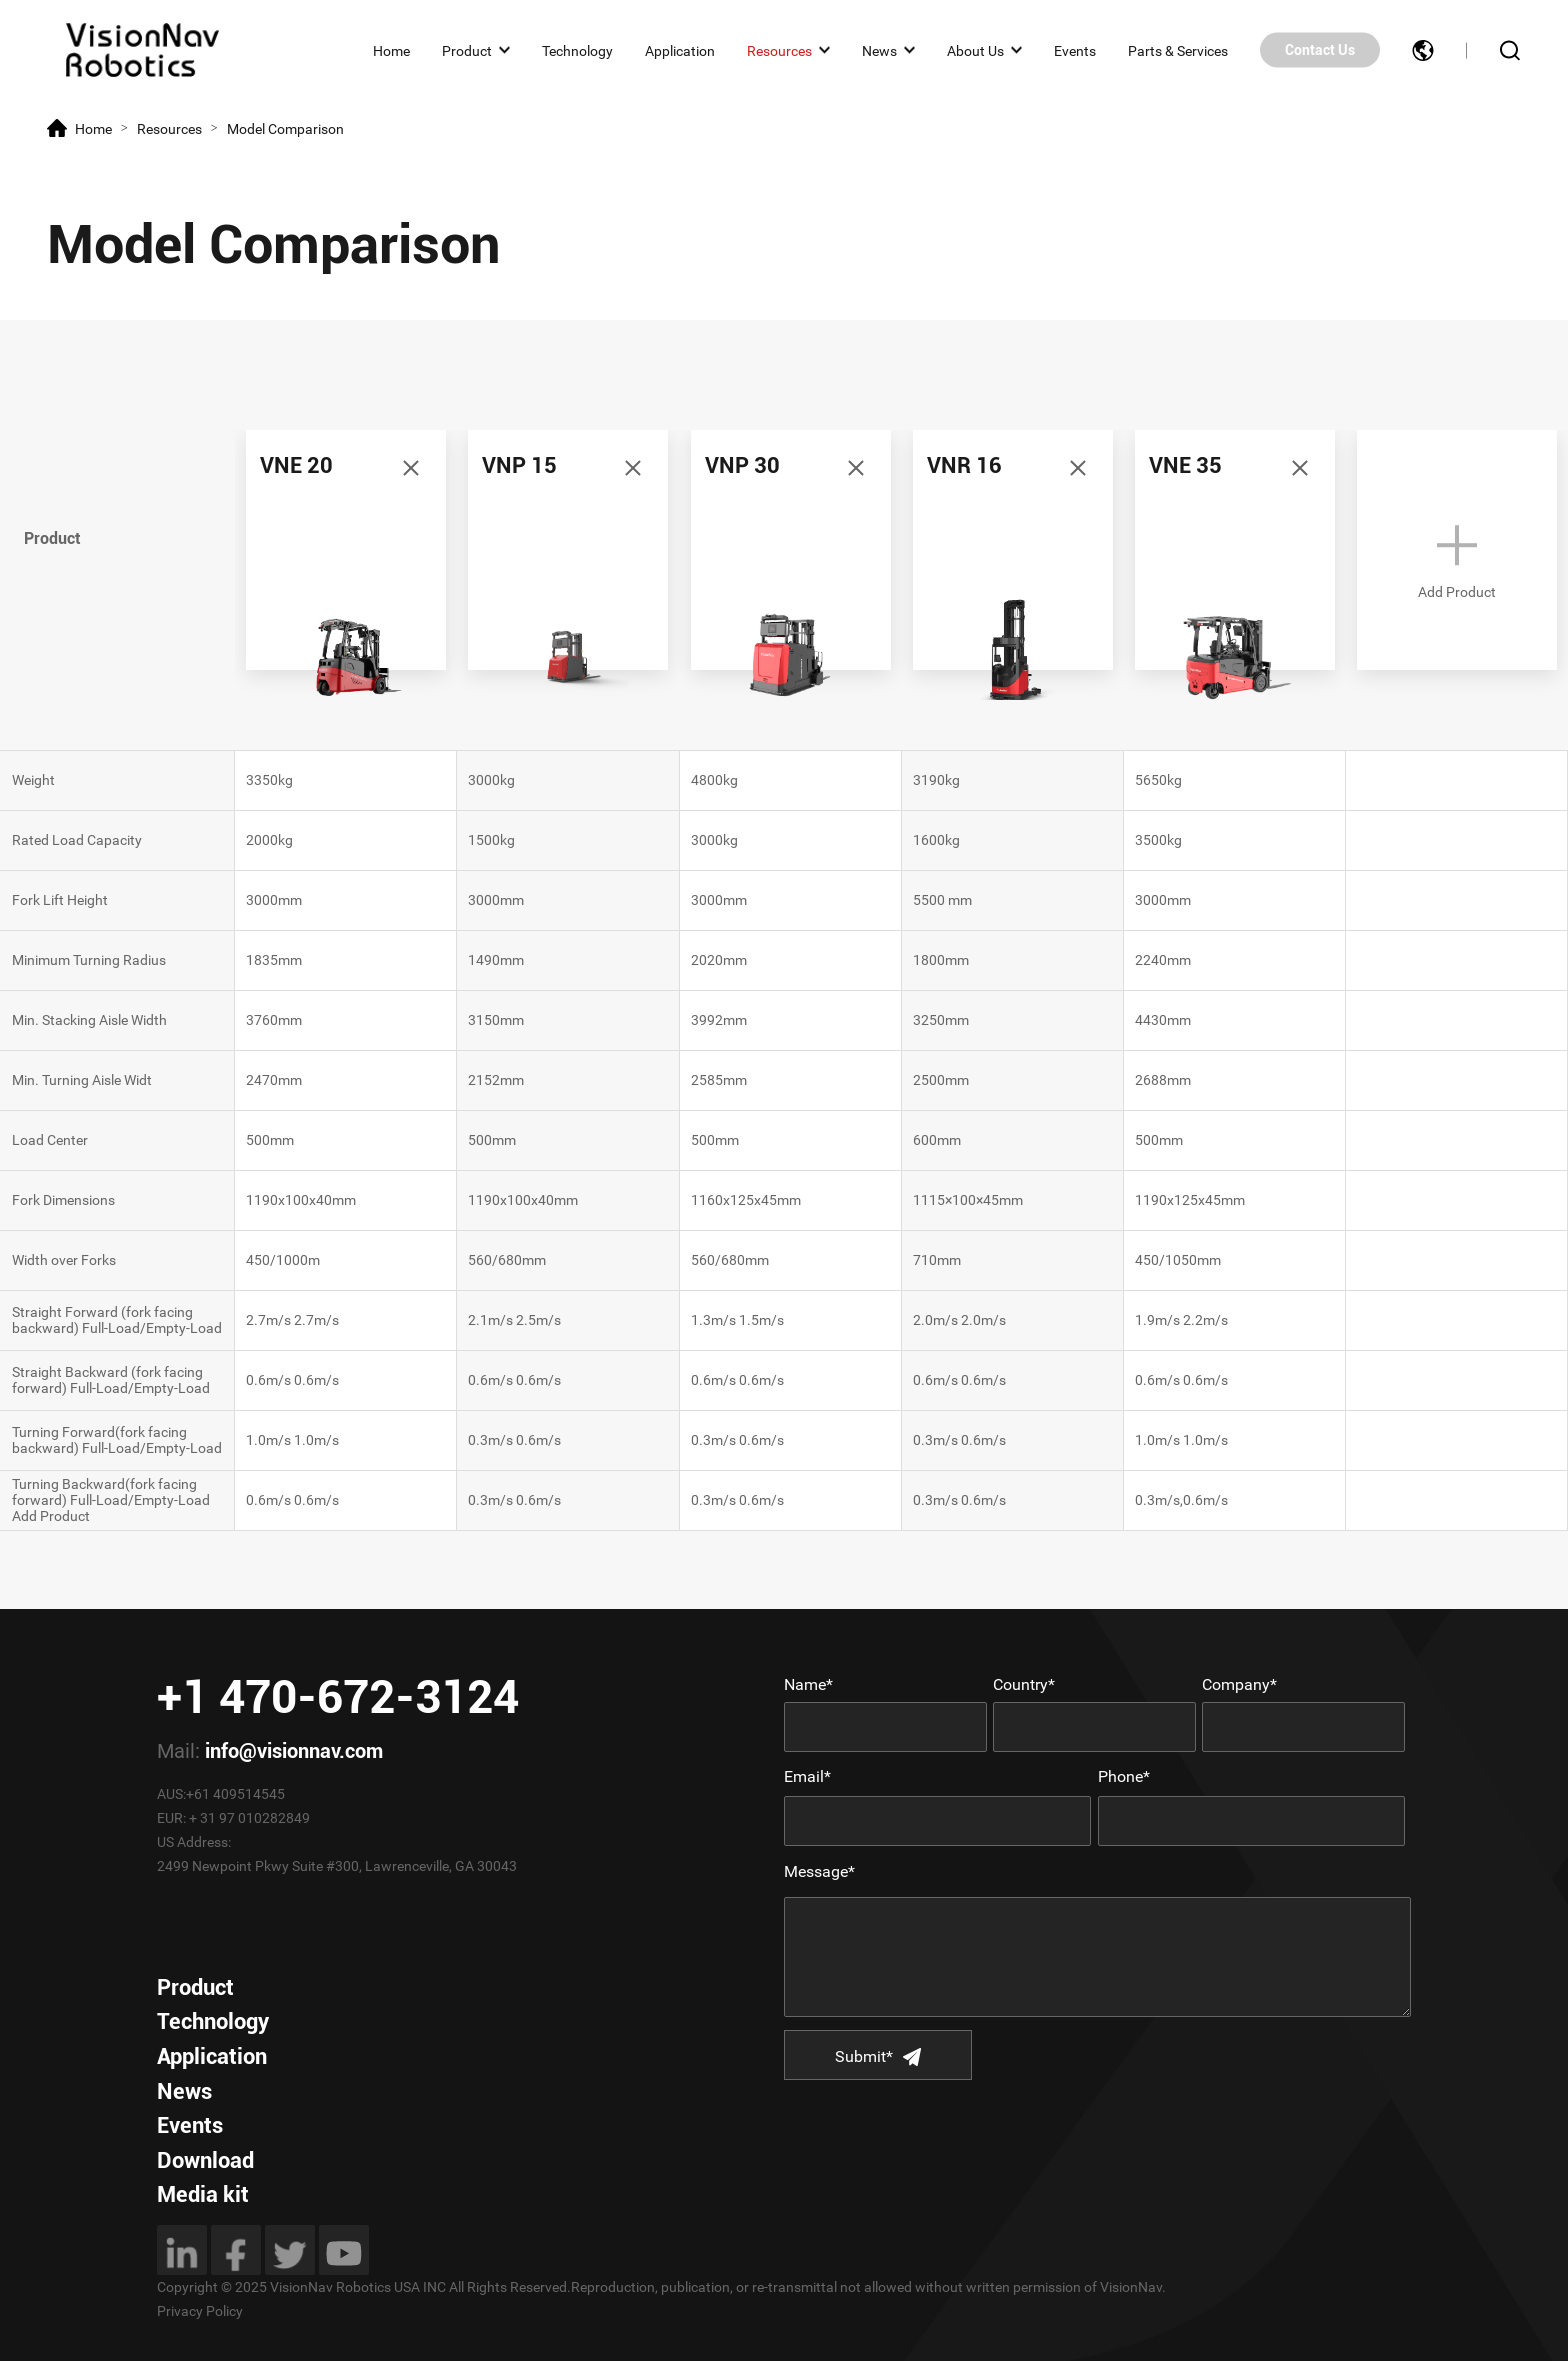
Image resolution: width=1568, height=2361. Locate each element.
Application (680, 50)
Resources (779, 50)
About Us (975, 50)
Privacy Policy (200, 2311)
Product (467, 50)
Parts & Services (1178, 50)
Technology (577, 50)
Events (1075, 50)
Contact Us (1320, 50)
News (879, 50)
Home (391, 50)
